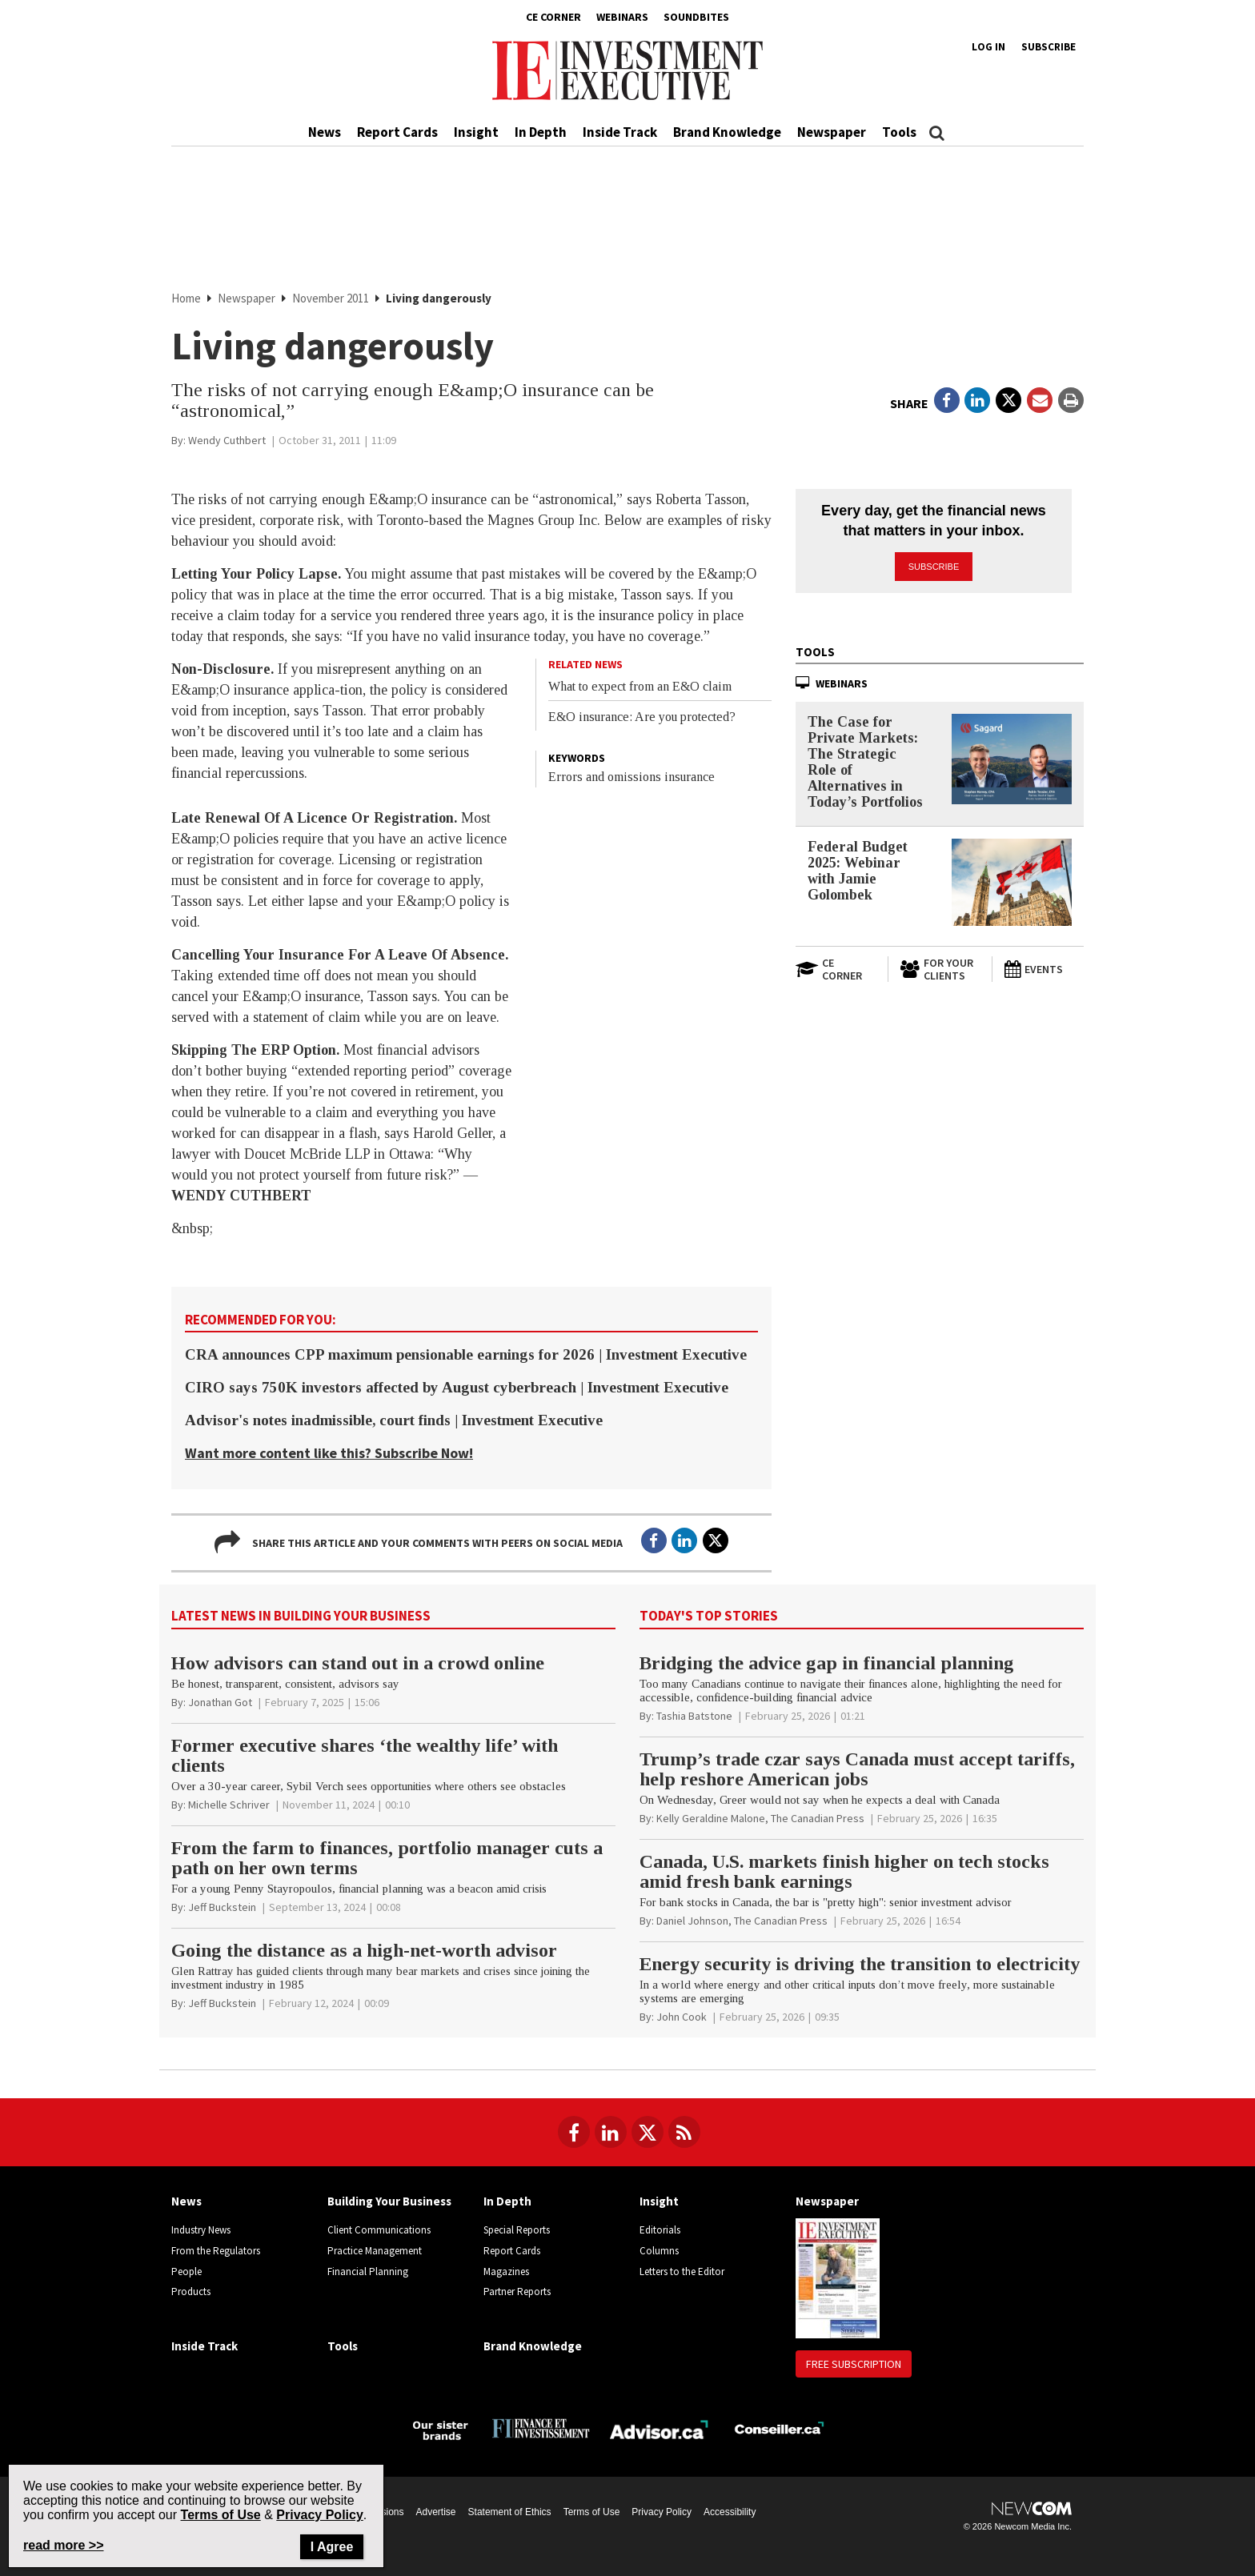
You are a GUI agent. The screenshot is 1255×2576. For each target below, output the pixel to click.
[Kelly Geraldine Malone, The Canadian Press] (760, 1818)
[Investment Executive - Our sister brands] (440, 2428)
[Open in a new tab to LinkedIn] (977, 400)
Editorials (660, 2230)
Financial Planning (367, 2271)
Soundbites (696, 17)
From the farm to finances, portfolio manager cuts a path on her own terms (387, 1857)
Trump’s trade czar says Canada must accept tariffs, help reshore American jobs (857, 1769)
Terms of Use (591, 2512)
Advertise (436, 2512)
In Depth (541, 132)
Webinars (622, 17)
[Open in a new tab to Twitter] (1008, 400)
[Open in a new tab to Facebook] (947, 400)
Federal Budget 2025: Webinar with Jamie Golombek (858, 871)
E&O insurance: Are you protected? (642, 716)
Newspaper (831, 132)
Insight (476, 132)
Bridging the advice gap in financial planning (827, 1663)
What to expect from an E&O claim (640, 686)
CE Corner (553, 17)
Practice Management (374, 2251)
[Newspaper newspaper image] (838, 2278)
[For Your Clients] (940, 969)
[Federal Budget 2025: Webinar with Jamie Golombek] (1012, 882)
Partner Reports (517, 2291)
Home (187, 298)
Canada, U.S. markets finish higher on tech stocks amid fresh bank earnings (844, 1871)
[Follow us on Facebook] (574, 2132)
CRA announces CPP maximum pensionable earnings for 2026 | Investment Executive (466, 1354)
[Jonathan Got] (220, 1702)
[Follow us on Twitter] (648, 2132)
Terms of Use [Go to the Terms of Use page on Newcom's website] (221, 2515)
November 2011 (331, 298)
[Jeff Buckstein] (222, 1907)
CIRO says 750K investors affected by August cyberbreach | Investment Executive (456, 1387)
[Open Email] (1040, 400)
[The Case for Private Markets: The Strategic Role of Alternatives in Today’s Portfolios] (1012, 759)
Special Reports (516, 2230)
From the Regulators (215, 2251)
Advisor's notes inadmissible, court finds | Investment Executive (394, 1420)
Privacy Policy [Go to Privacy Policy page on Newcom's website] (319, 2515)
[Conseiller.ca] (779, 2428)
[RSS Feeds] (684, 2132)
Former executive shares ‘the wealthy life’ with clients (364, 1755)
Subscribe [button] (934, 566)
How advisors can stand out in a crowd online (357, 1663)
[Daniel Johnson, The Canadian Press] (742, 1920)
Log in (988, 47)
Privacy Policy (662, 2512)
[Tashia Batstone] (694, 1716)
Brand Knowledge (727, 132)
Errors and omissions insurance (631, 776)
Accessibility (730, 2512)
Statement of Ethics (509, 2512)
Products (191, 2291)
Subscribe (1048, 47)
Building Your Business (389, 2201)
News (324, 132)
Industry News (201, 2230)
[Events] (1044, 969)
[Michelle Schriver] (229, 1804)
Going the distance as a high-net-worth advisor (364, 1950)
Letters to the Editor (682, 2271)
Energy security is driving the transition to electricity (860, 1963)
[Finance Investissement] (541, 2427)
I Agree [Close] (332, 2547)
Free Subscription (853, 2364)
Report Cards (397, 132)
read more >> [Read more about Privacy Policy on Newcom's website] (63, 2545)
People (186, 2271)
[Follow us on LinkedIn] (611, 2132)
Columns (659, 2251)
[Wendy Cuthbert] (227, 440)
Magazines (506, 2271)
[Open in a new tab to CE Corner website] (836, 969)
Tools (899, 132)
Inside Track (620, 132)
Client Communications (379, 2230)
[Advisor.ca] (660, 2427)
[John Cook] (681, 2016)
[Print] (1071, 400)
